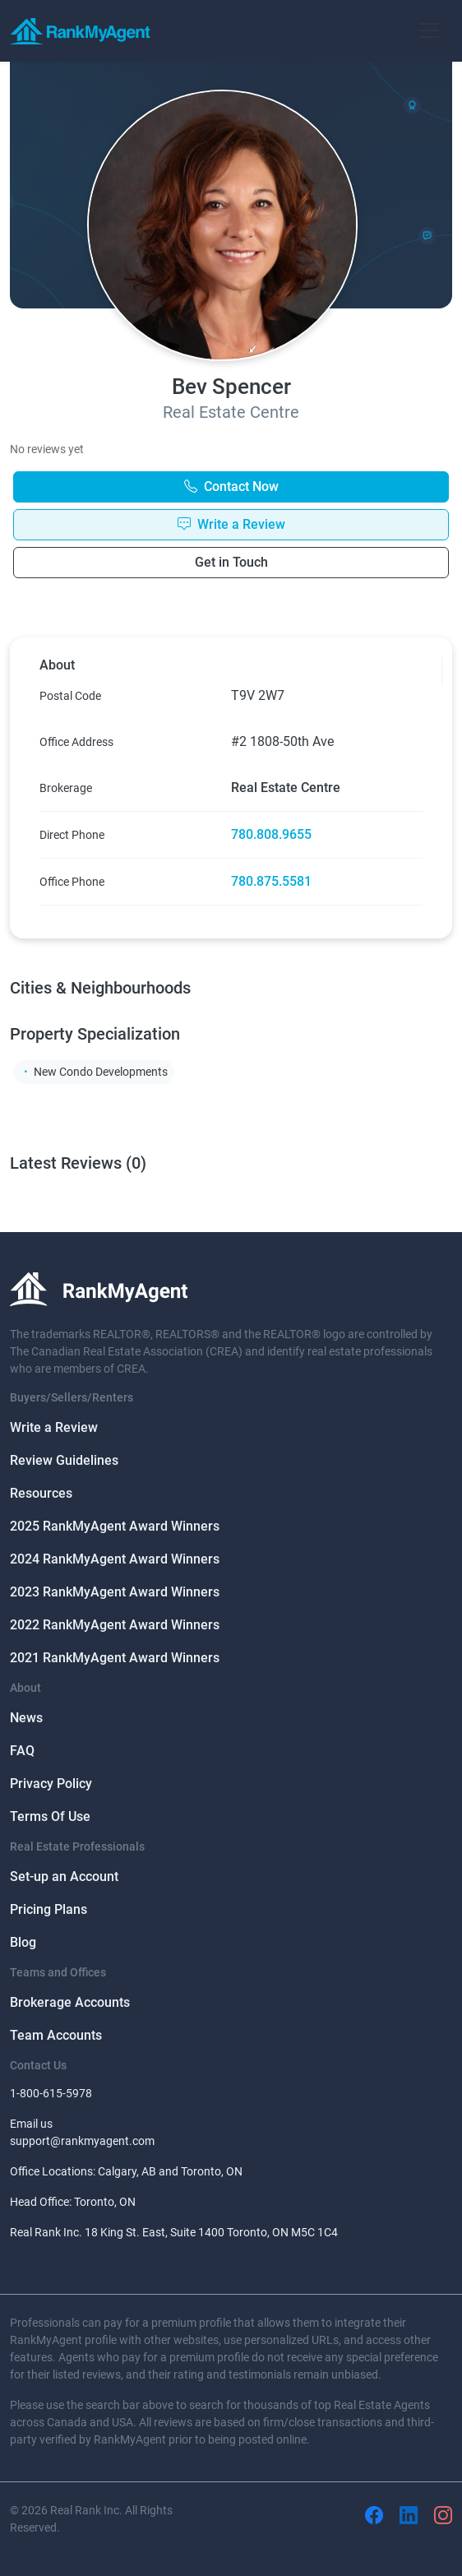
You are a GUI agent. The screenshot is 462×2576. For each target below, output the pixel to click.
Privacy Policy (51, 1783)
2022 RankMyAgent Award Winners (114, 1625)
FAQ (22, 1750)
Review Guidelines (64, 1460)
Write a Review (54, 1427)
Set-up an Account (64, 1876)
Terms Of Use (50, 1816)
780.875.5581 (271, 881)
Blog (23, 1942)
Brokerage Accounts (70, 2002)
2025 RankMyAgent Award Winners (114, 1526)
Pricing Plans (48, 1909)
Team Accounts (56, 2035)
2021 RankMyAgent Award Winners (114, 1658)
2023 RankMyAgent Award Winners (114, 1592)
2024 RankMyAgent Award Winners (114, 1559)
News (26, 1718)
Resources (41, 1493)
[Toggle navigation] (429, 30)
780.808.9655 (271, 834)
